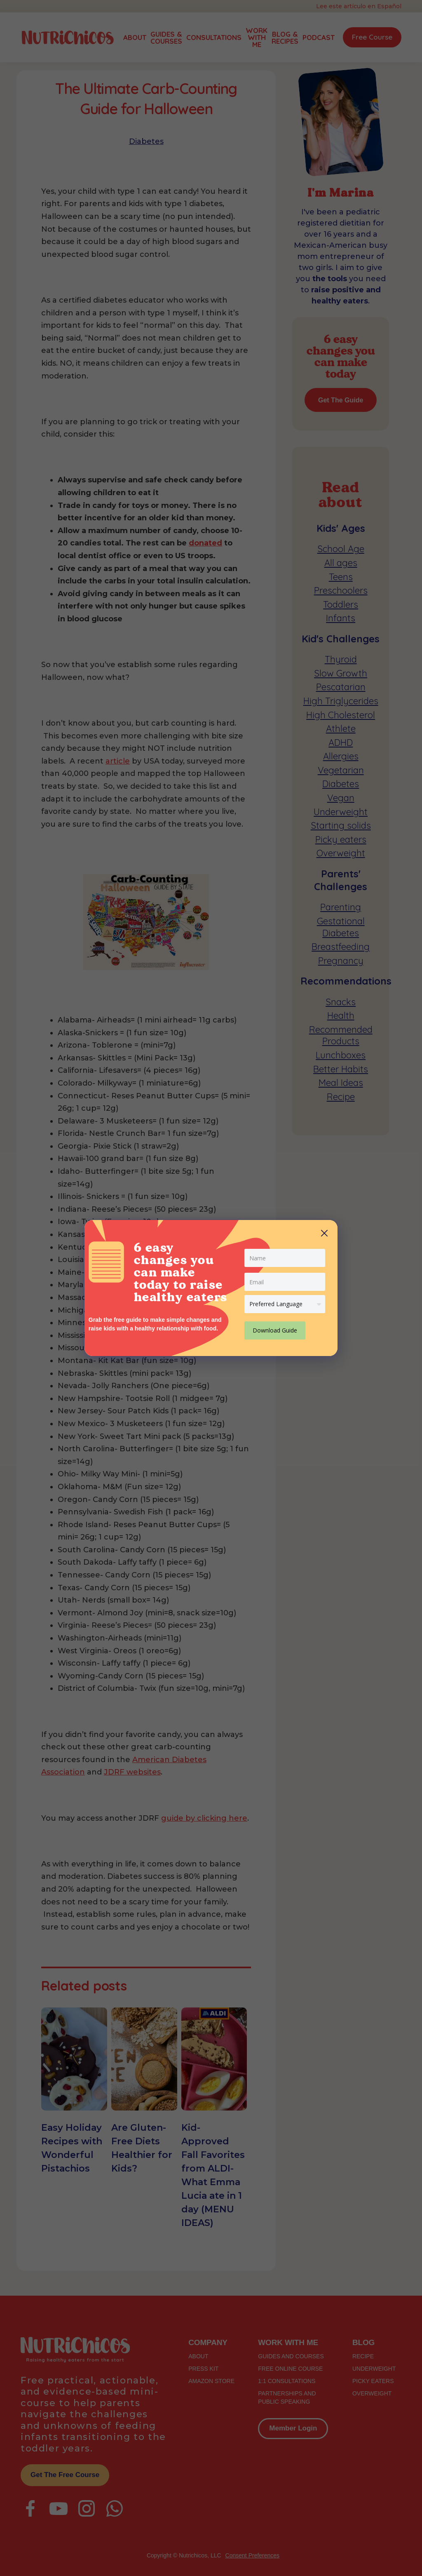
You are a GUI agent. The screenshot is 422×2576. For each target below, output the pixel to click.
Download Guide (275, 1330)
